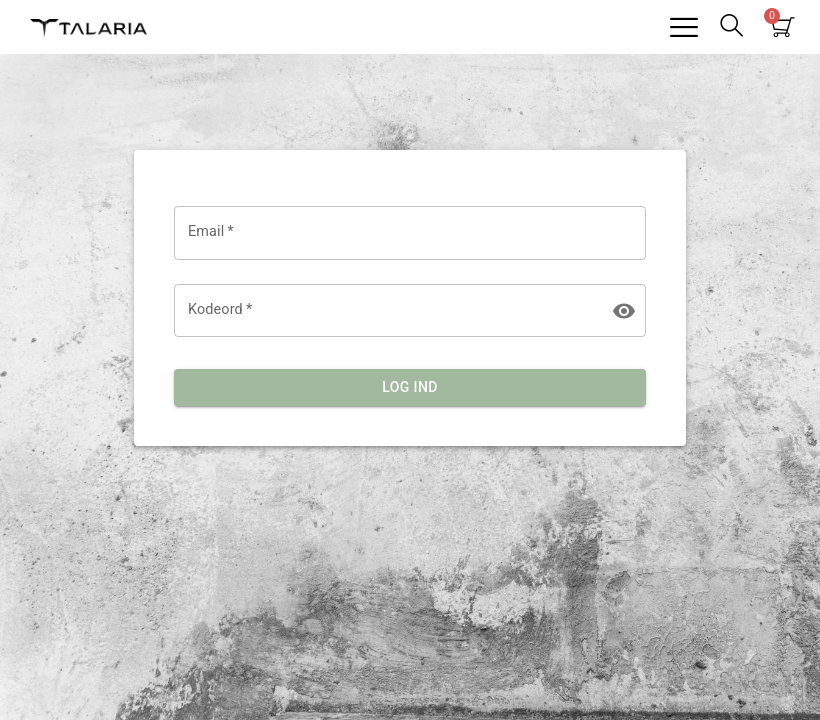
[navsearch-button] (731, 27)
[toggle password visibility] (624, 311)
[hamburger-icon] (683, 27)
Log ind (410, 387)
